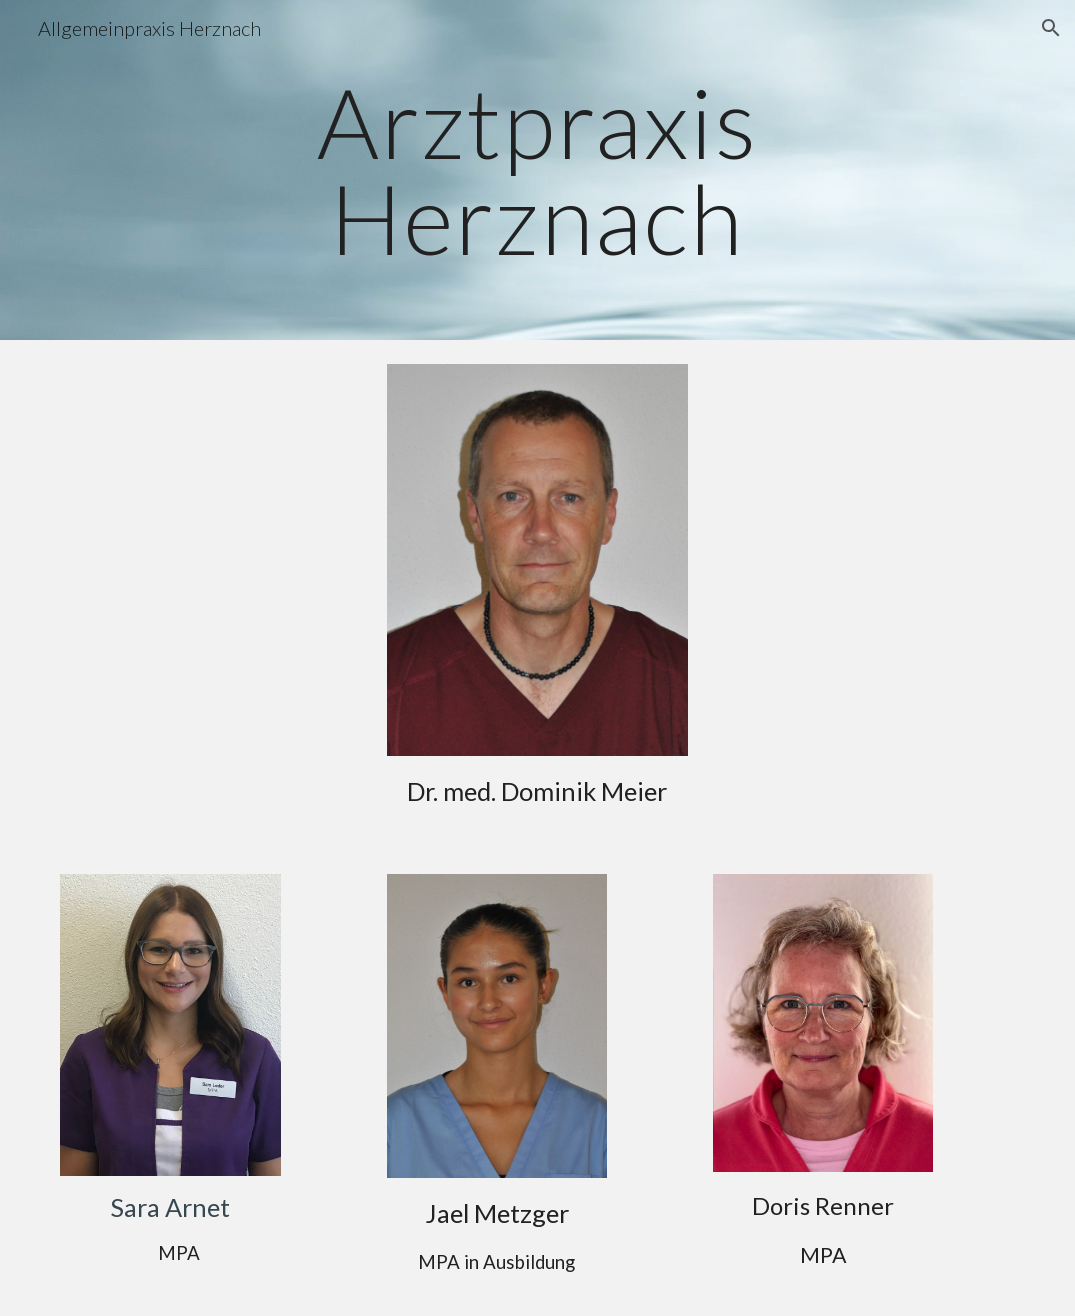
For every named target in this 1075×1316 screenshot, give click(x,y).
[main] (537, 170)
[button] (1051, 28)
